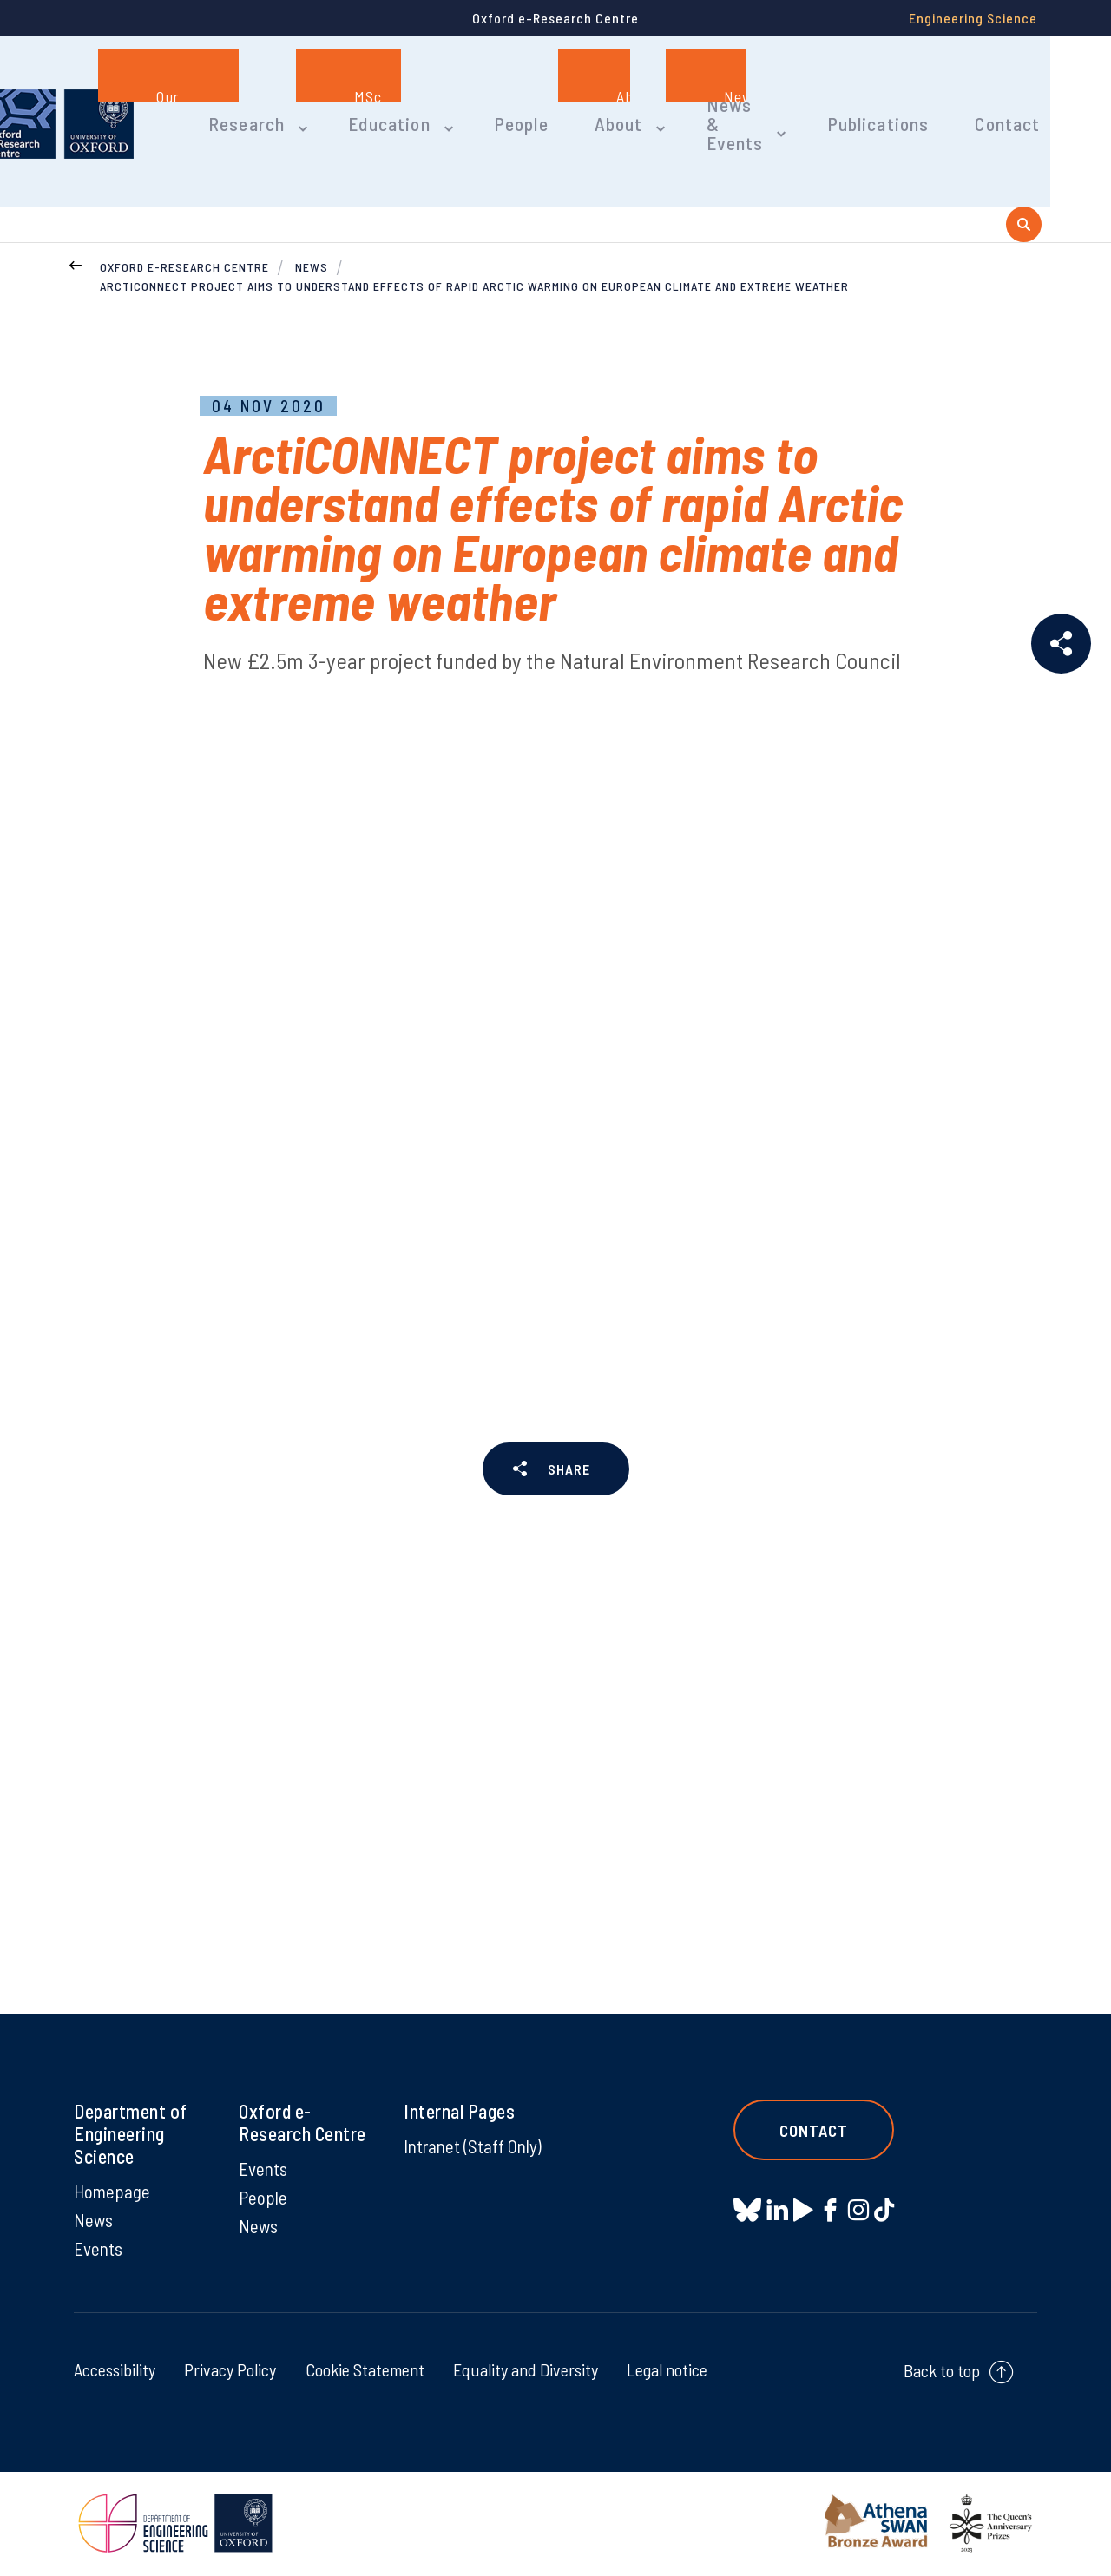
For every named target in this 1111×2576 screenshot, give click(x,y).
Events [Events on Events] (99, 2249)
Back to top (942, 2372)
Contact (1019, 102)
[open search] (1024, 186)
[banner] (121, 102)
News (311, 230)
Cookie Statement (365, 2371)
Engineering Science (973, 18)
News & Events (765, 102)
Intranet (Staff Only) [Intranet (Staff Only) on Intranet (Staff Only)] (456, 2156)
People (568, 102)
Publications (899, 102)
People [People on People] (263, 2197)
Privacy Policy (230, 2371)
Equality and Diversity (525, 2371)
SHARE (568, 1439)
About (658, 102)
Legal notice (667, 2371)
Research (311, 102)
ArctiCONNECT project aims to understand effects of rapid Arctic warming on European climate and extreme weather (474, 251)
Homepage (113, 2190)
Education (444, 102)
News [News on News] (94, 2220)
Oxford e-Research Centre (184, 230)
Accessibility (114, 2371)
